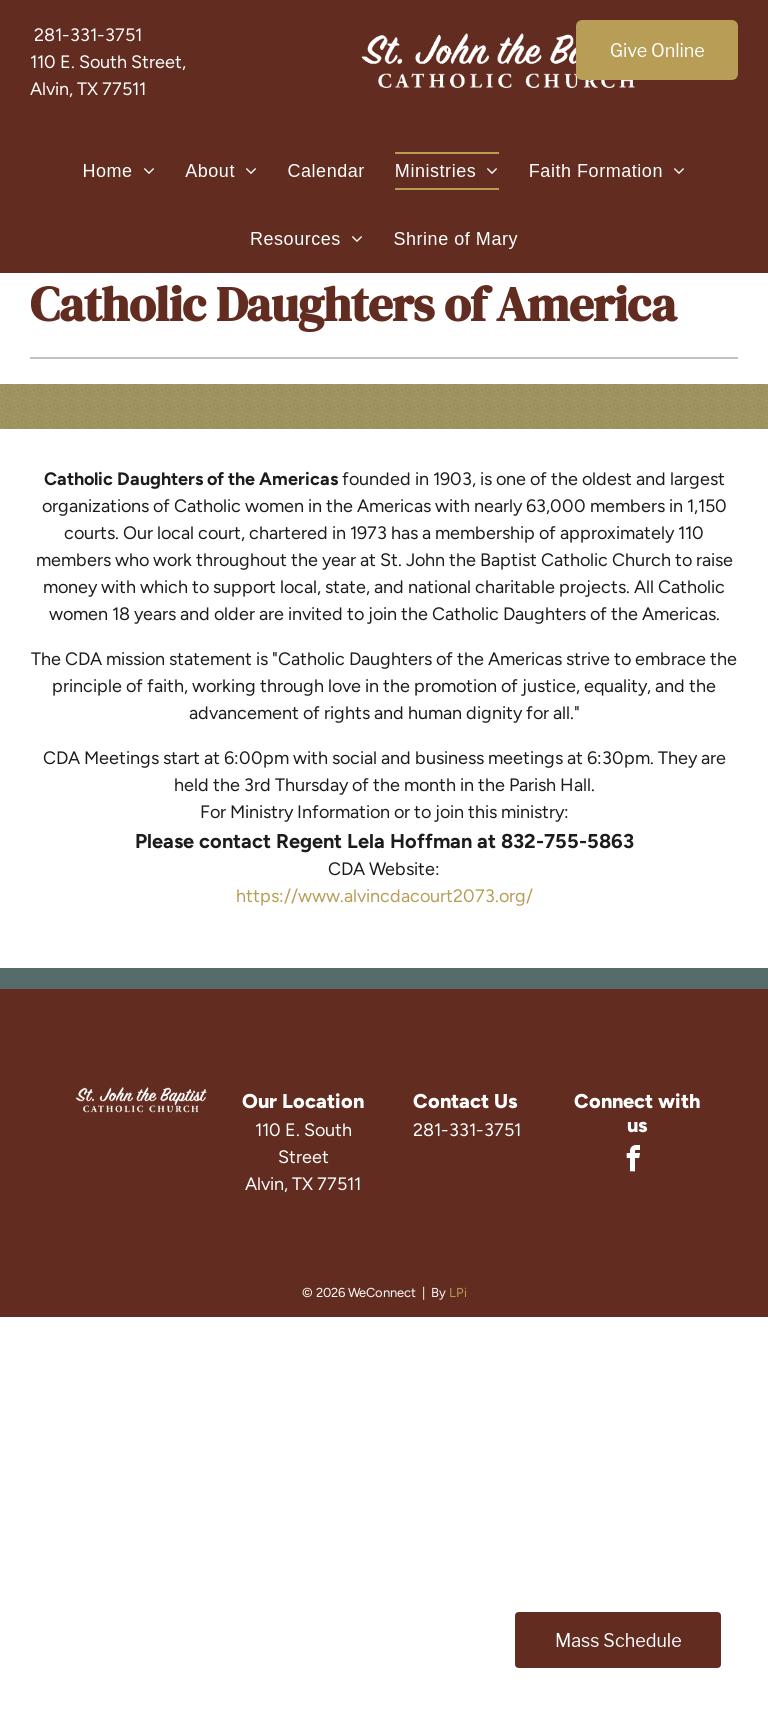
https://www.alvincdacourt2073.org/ (384, 896)
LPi (458, 1292)
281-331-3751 (88, 35)
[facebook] (634, 1161)
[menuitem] (118, 171)
